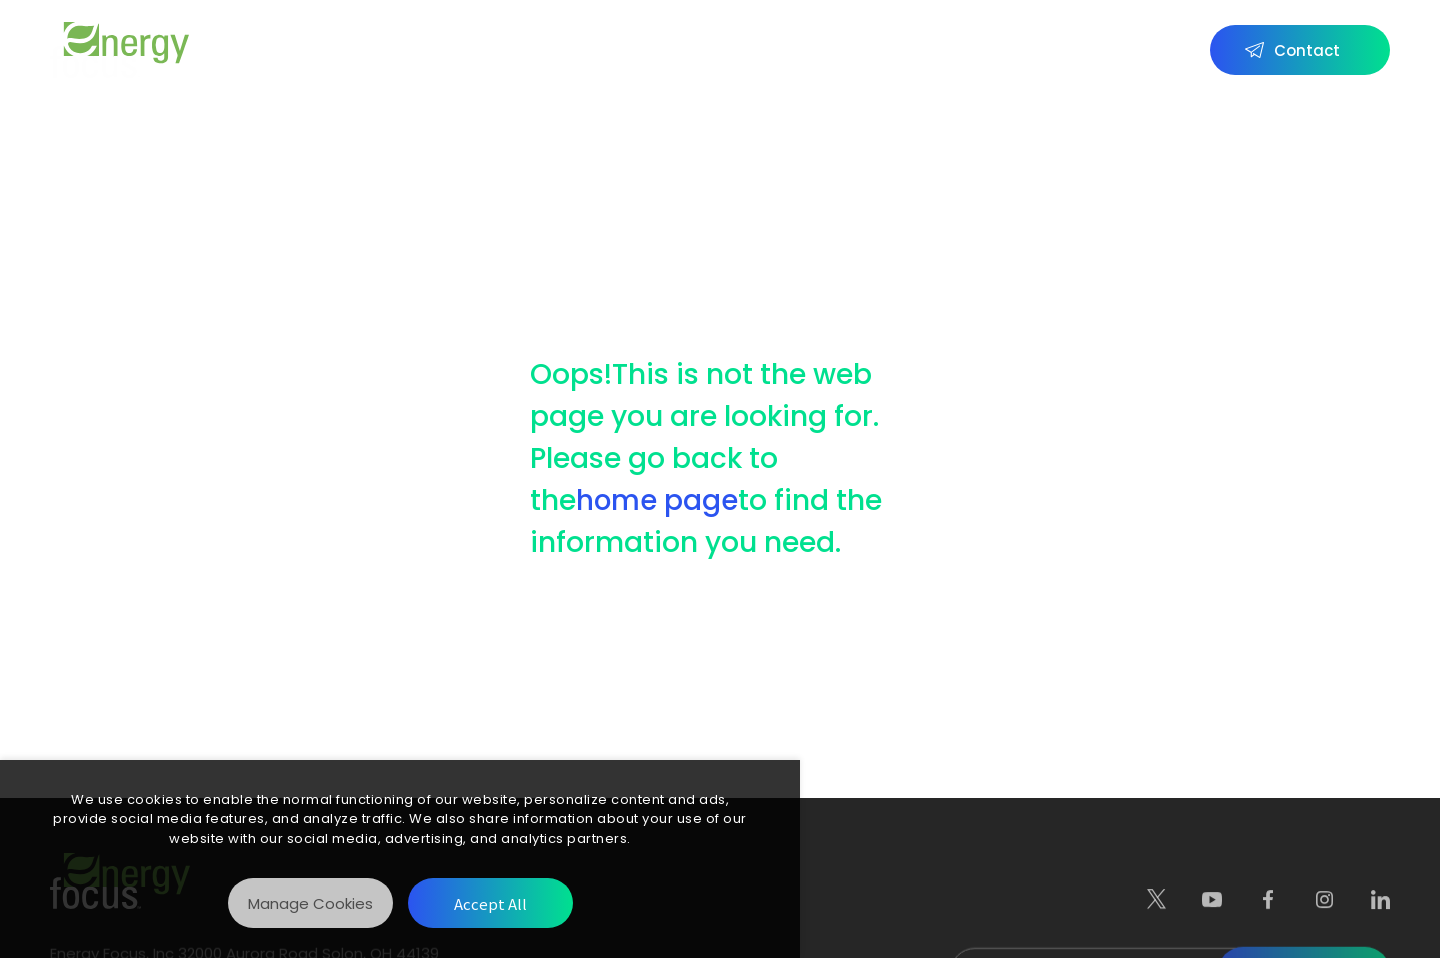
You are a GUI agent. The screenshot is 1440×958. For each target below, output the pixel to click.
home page (657, 500)
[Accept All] (490, 903)
